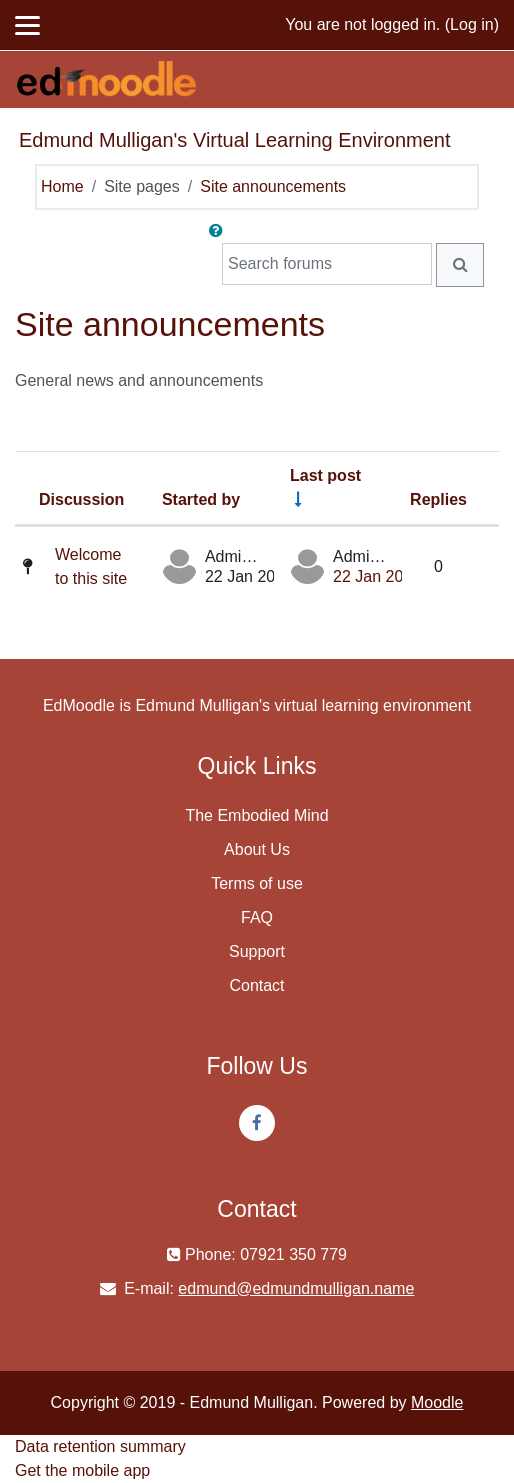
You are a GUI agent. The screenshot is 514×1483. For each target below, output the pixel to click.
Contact (256, 985)
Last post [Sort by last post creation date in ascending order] (325, 475)
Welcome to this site (91, 566)
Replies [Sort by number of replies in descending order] (438, 499)
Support (257, 951)
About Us (257, 849)
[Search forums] (327, 264)
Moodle (437, 1402)
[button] (220, 231)
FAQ (257, 917)
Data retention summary (100, 1446)
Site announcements (273, 186)
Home (62, 186)
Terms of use (257, 883)
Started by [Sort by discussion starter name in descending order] (201, 499)
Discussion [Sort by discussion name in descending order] (81, 499)
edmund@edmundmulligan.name (296, 1288)
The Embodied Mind (256, 815)
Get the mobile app (82, 1470)
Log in (472, 24)
